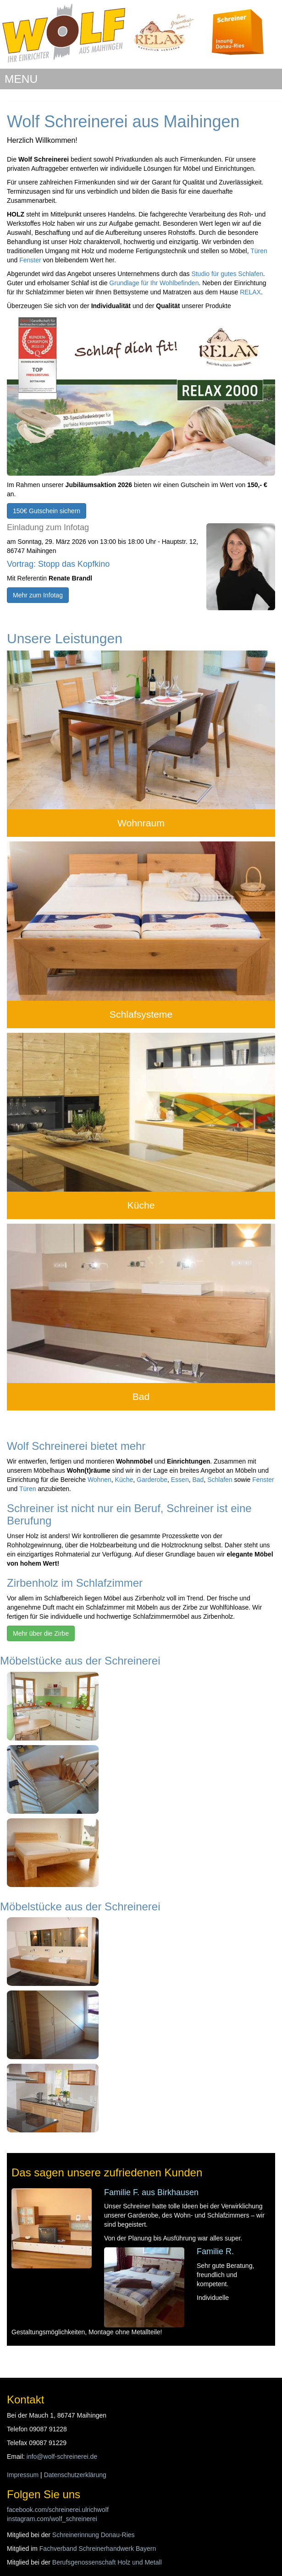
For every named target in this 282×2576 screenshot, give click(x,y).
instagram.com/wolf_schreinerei (52, 2518)
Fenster (30, 260)
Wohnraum (141, 823)
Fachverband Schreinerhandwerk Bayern (97, 2548)
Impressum (23, 2474)
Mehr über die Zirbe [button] (41, 1633)
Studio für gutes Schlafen (227, 273)
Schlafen (219, 1479)
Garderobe (152, 1479)
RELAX (250, 292)
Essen (180, 1479)
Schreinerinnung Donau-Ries (93, 2534)
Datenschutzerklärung (75, 2474)
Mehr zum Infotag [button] (38, 595)
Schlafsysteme (141, 1014)
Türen (258, 251)
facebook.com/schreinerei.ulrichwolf (58, 2509)
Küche (141, 1205)
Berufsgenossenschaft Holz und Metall (107, 2562)
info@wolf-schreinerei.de (62, 2456)
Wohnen (99, 1479)
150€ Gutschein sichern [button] (46, 511)
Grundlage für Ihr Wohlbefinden (154, 283)
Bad (141, 1396)
